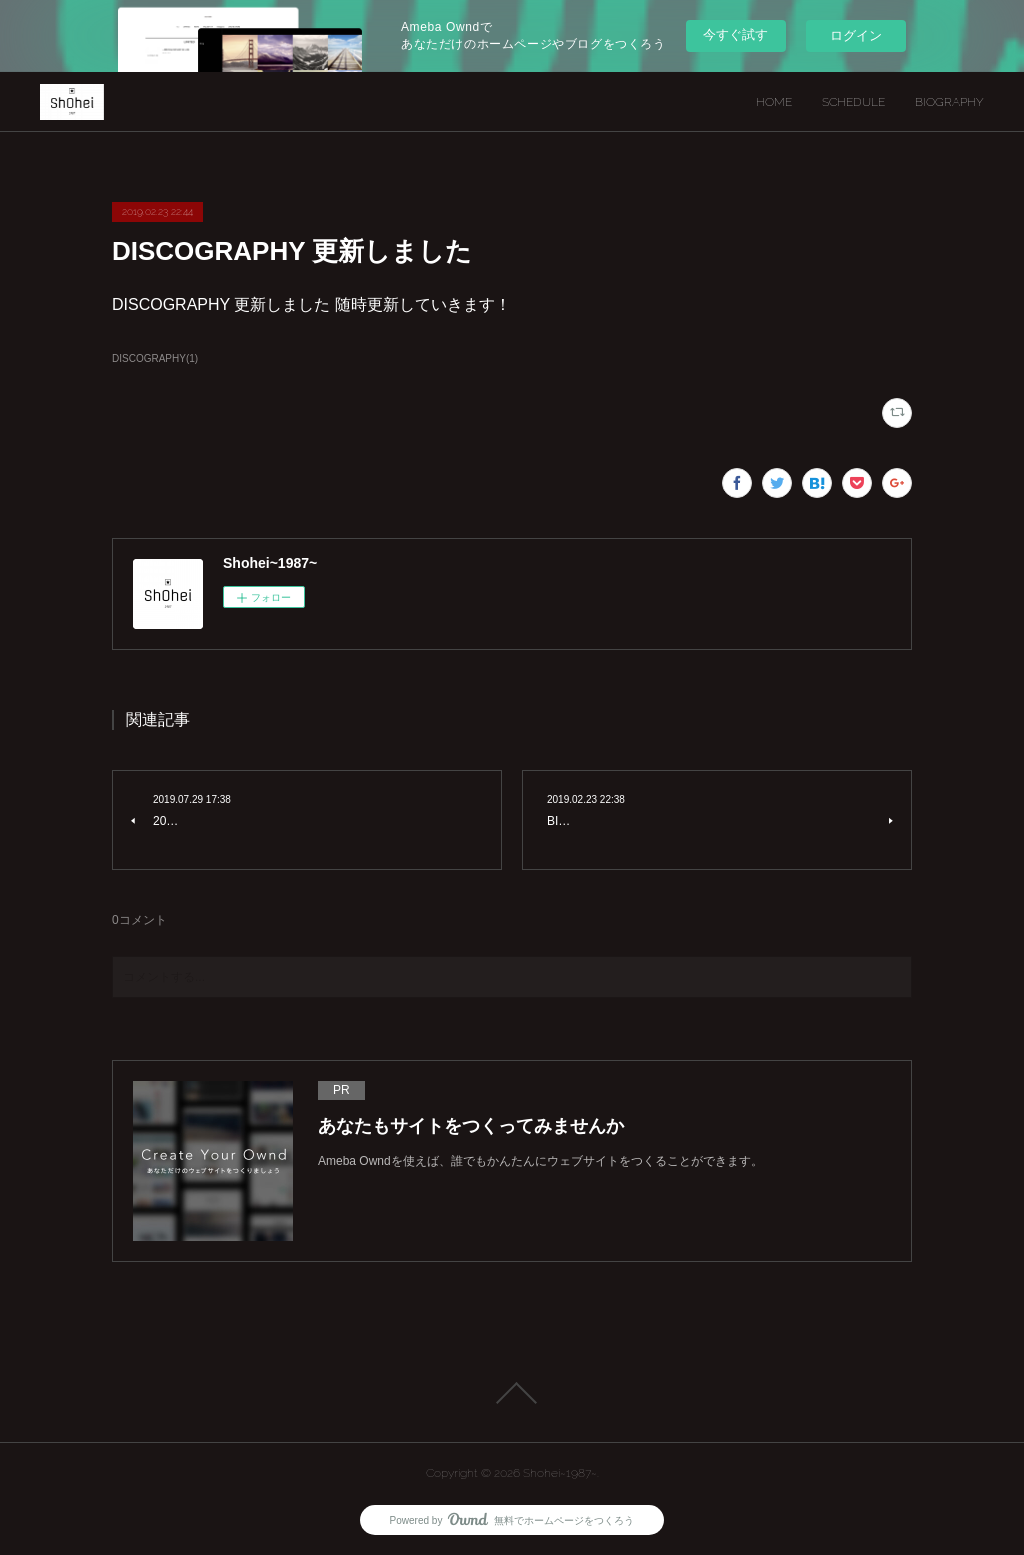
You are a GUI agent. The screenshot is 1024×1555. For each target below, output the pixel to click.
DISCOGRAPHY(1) (155, 358)
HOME (774, 102)
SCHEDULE (853, 102)
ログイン (856, 35)
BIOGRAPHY (949, 102)
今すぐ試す (735, 34)
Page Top (512, 1393)
